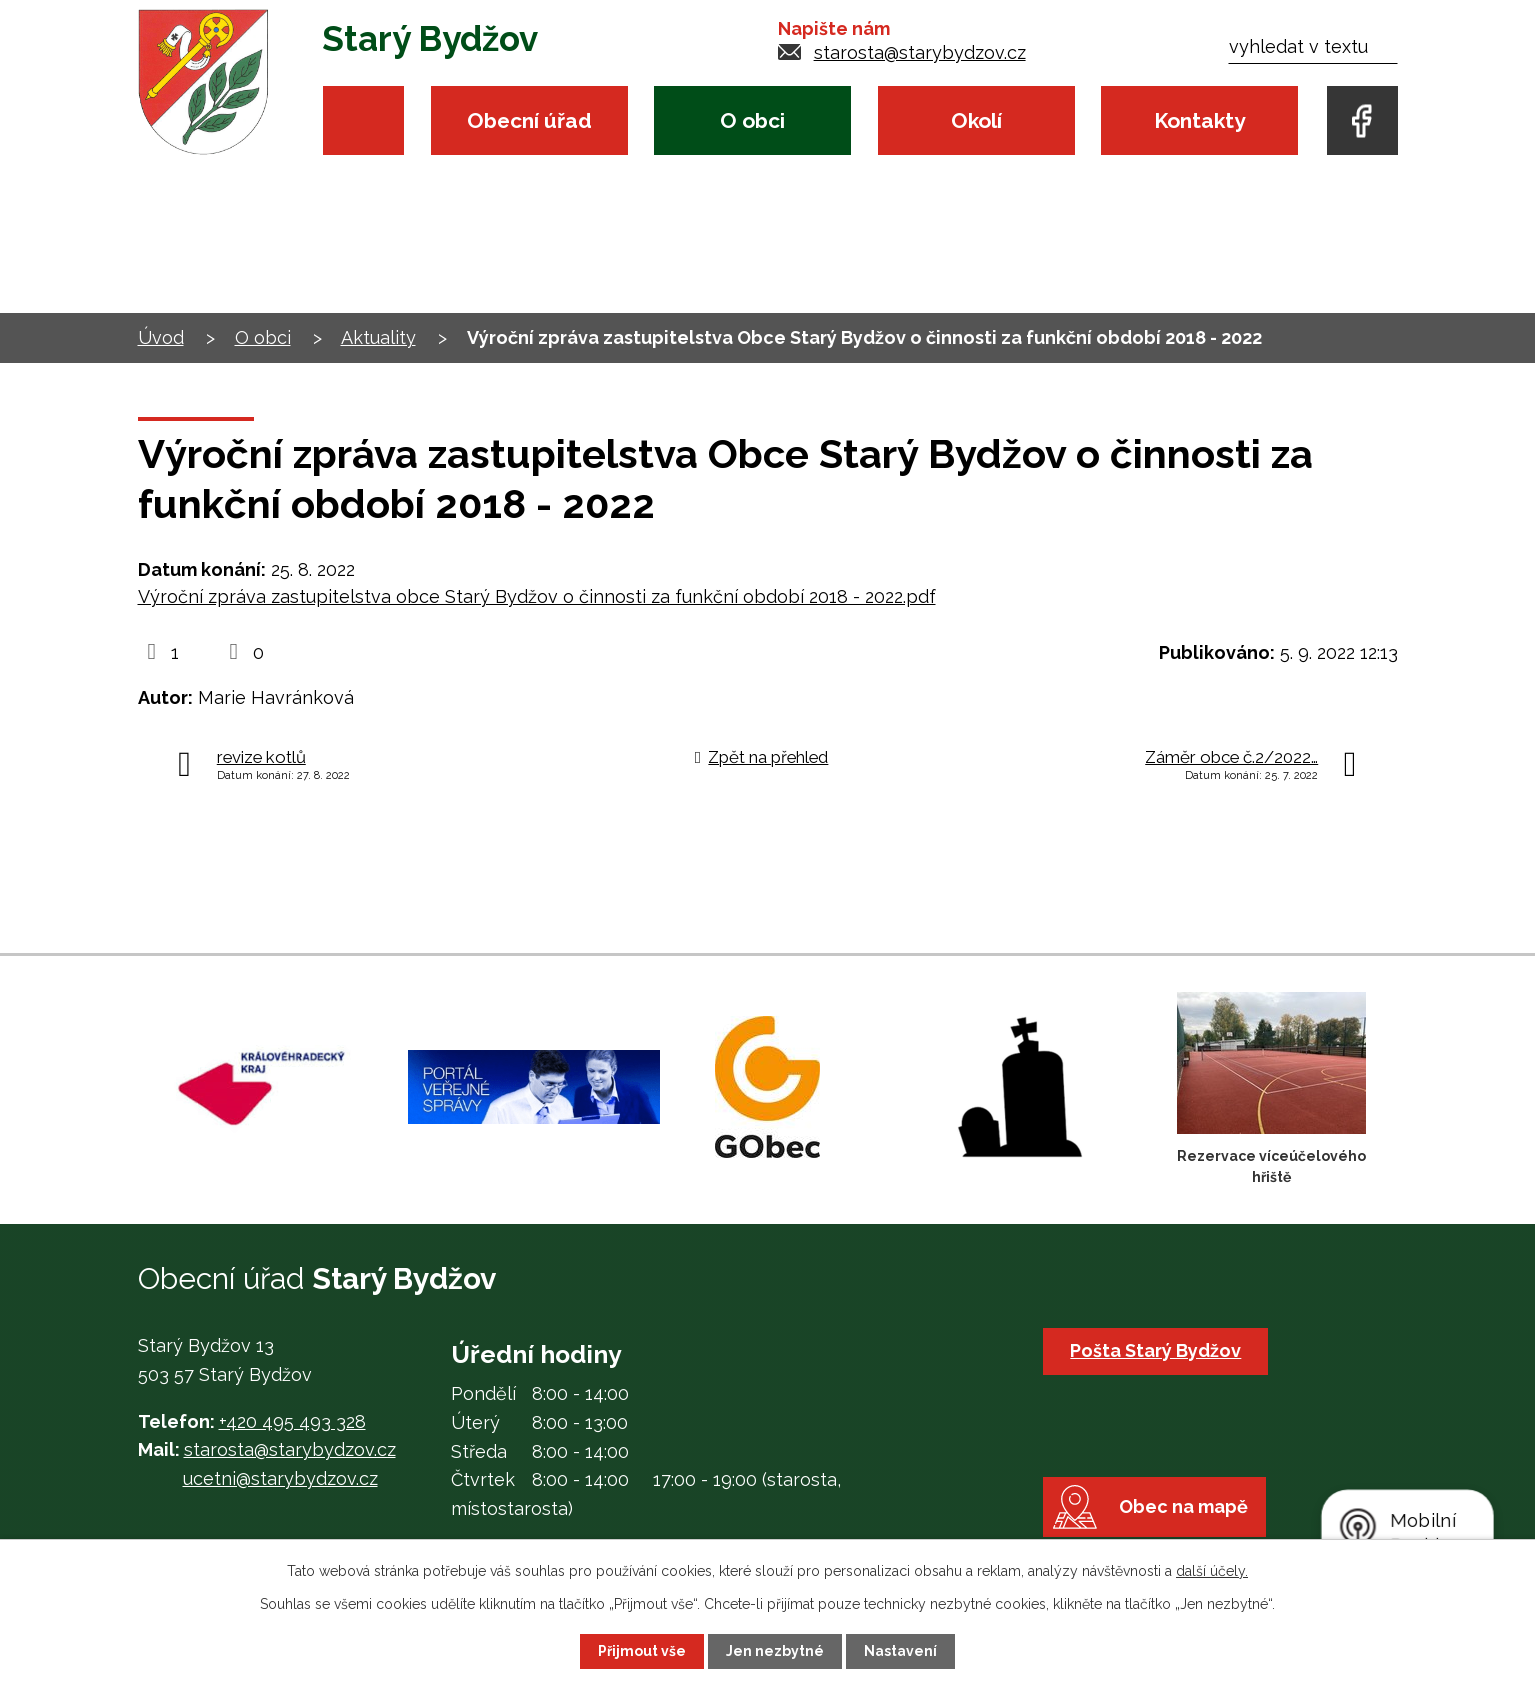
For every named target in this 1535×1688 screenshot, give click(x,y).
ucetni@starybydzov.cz (280, 1478)
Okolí (976, 120)
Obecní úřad (529, 120)
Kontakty (1199, 120)
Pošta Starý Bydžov (1155, 1350)
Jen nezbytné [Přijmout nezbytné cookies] (775, 1651)
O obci (752, 120)
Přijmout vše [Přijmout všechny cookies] (642, 1651)
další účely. (1212, 1571)
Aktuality (378, 337)
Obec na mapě (1183, 1507)
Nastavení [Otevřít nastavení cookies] (900, 1651)
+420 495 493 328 (292, 1421)
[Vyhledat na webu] (1312, 46)
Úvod (363, 120)
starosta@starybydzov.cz (920, 52)
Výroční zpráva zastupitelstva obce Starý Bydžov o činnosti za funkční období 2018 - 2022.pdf (537, 596)
